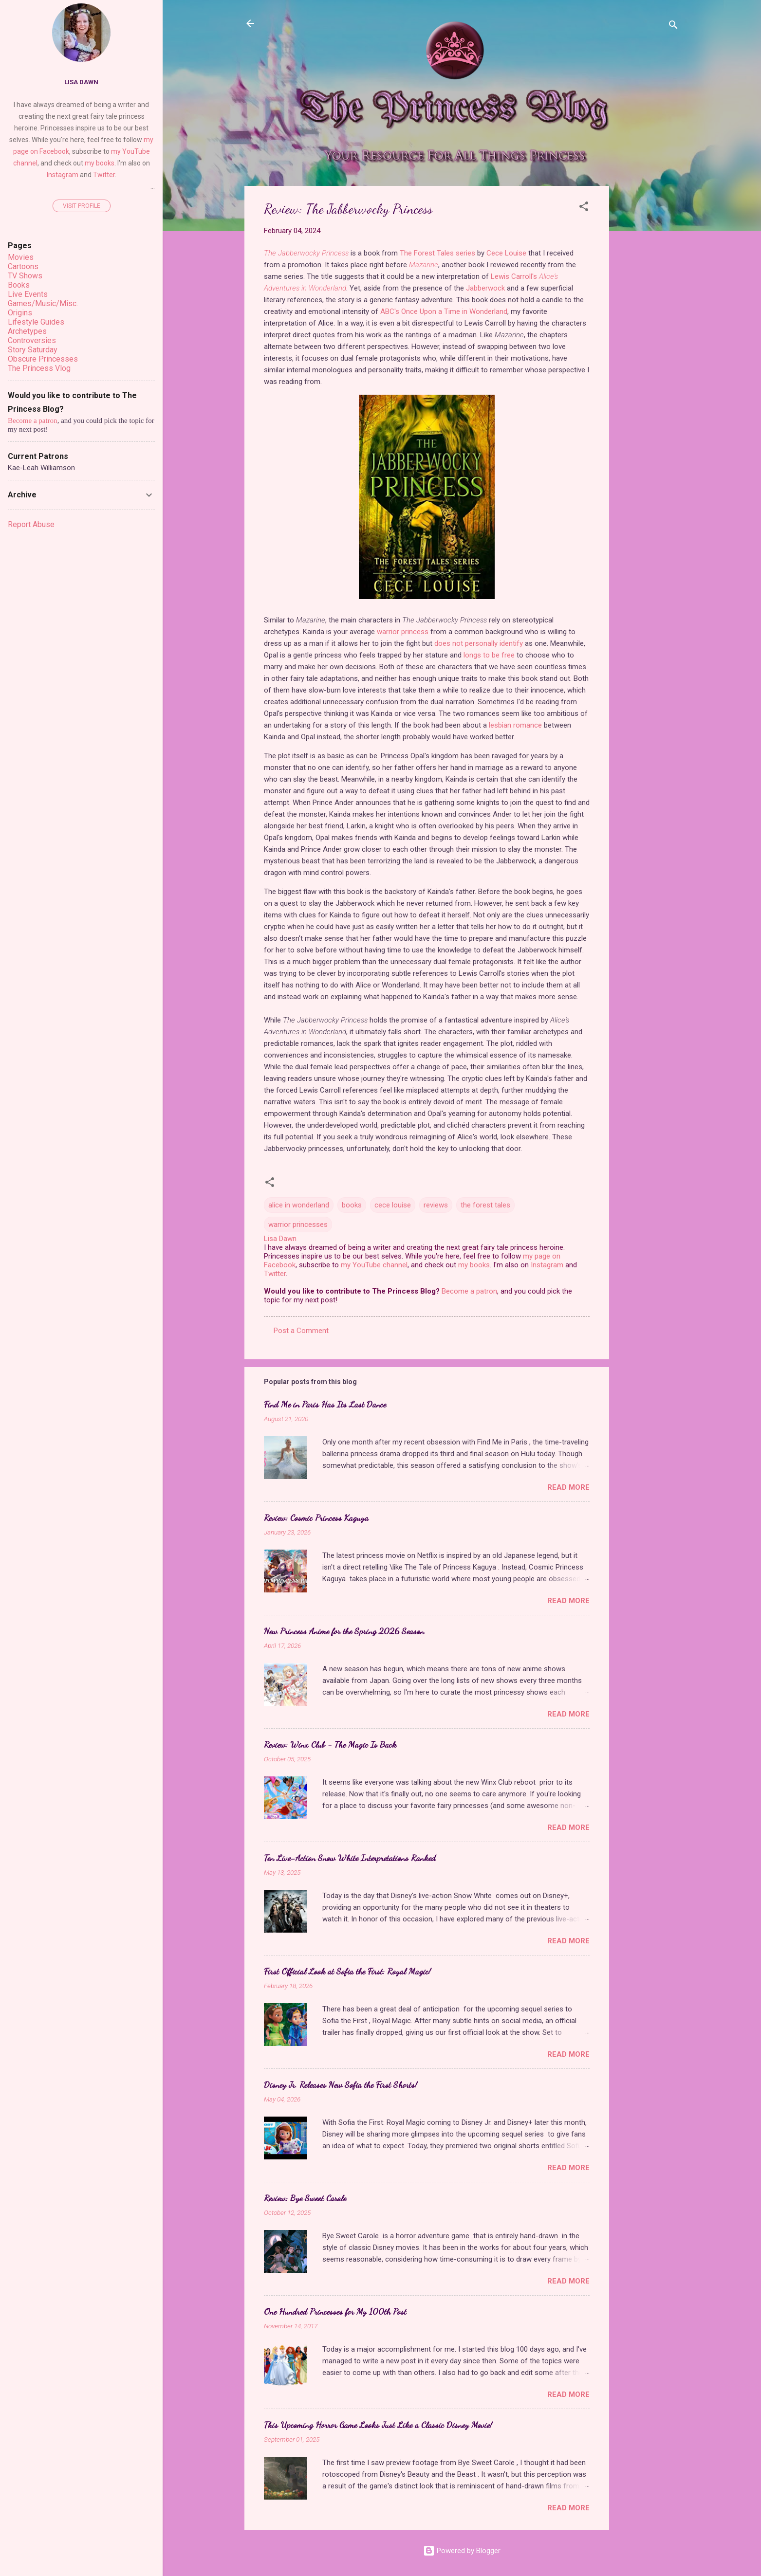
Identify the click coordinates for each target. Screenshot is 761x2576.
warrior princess (402, 631)
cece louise (392, 1205)
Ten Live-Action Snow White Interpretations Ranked (350, 1857)
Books (19, 285)
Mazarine (423, 264)
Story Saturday (32, 349)
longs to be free (489, 655)
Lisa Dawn (81, 82)
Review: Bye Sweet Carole (305, 2197)
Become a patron (469, 1291)
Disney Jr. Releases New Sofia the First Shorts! (340, 2084)
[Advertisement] (648, 332)
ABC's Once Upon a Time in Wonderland (443, 311)
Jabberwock (485, 288)
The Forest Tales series (437, 253)
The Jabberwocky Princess (306, 253)
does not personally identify (478, 643)
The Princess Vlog (39, 368)
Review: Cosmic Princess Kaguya (316, 1517)
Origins (20, 312)
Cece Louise (506, 253)
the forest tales (485, 1205)
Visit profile (81, 205)
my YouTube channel (374, 1265)
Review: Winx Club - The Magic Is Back (330, 1744)
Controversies (32, 340)
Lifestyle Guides (36, 322)
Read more (568, 1487)
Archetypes (27, 331)
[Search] (673, 26)
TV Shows (25, 275)
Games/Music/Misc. (43, 303)
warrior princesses (298, 1224)
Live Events (28, 294)
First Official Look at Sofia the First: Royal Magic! (347, 1971)
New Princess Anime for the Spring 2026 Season (344, 1631)
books (352, 1205)
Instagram (547, 1265)
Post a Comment (301, 1330)
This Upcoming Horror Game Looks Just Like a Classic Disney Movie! (378, 2424)
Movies (21, 257)
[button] (584, 208)
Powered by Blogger (462, 2550)
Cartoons (23, 266)
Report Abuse (31, 524)
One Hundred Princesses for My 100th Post (335, 2311)
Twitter (275, 1273)
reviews (436, 1205)
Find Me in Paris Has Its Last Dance (325, 1404)
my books (474, 1265)
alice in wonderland (298, 1205)
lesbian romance (515, 725)
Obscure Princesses (43, 359)
